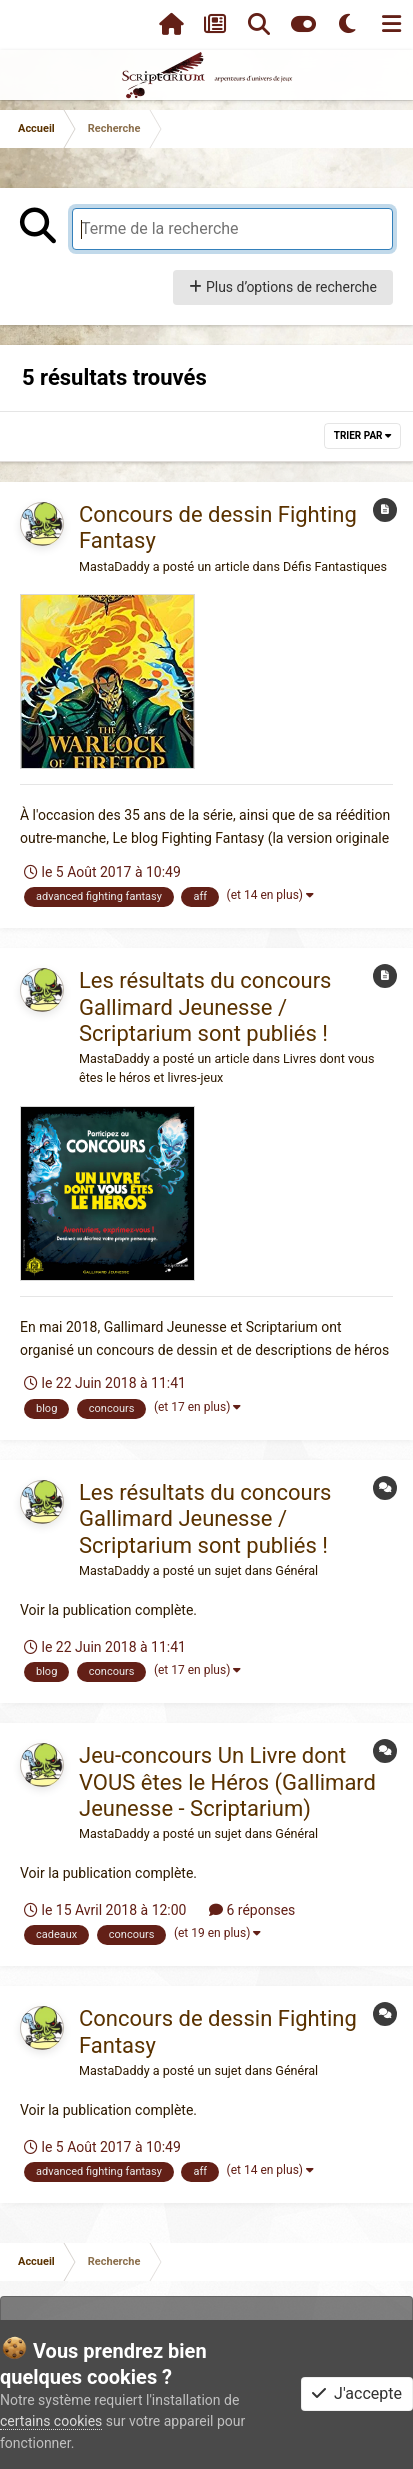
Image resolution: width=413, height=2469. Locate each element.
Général (296, 1570)
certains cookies (51, 2421)
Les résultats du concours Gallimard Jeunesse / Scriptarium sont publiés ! (205, 1007)
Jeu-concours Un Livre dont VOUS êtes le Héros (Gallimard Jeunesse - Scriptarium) (227, 1782)
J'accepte (357, 2393)
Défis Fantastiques (335, 566)
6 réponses (252, 1910)
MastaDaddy (114, 566)
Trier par (362, 435)
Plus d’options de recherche (283, 287)
